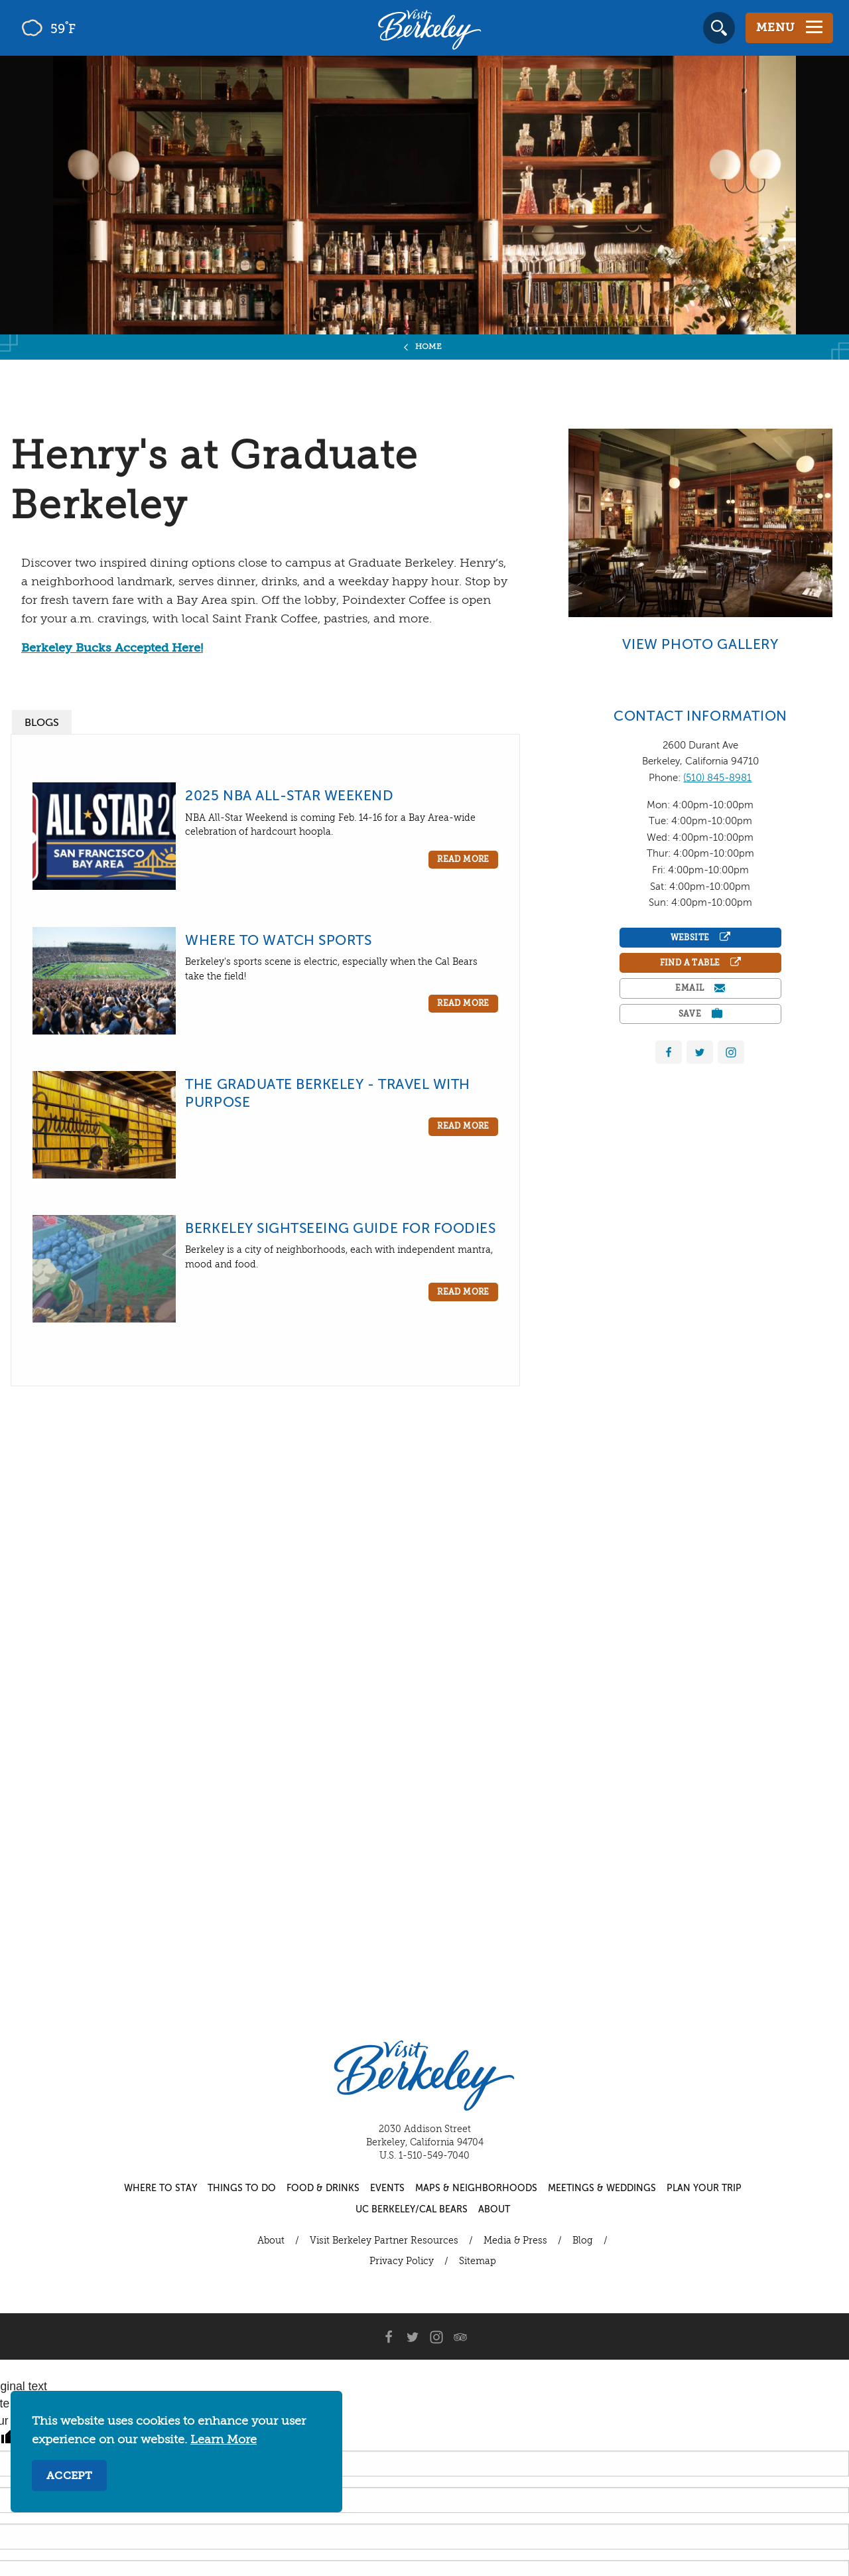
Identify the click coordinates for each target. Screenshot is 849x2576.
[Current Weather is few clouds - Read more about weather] (86, 27)
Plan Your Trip (704, 2188)
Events (387, 2188)
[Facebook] (388, 2336)
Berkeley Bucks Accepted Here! (112, 648)
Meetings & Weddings (602, 2188)
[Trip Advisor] (460, 2336)
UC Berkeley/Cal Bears (412, 2209)
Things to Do (242, 2188)
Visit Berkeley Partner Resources (384, 2241)
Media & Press (515, 2241)
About (494, 2209)
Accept (69, 2476)
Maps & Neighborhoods (476, 2188)
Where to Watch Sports (278, 941)
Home (428, 347)
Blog (582, 2241)
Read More (463, 860)
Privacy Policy (401, 2261)
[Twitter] (412, 2336)
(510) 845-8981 (717, 778)
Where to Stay (160, 2188)
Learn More (223, 2440)
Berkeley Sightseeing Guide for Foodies (340, 1229)
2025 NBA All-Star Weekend (289, 797)
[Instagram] (436, 2336)
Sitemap (477, 2261)
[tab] (42, 722)
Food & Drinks (323, 2188)
